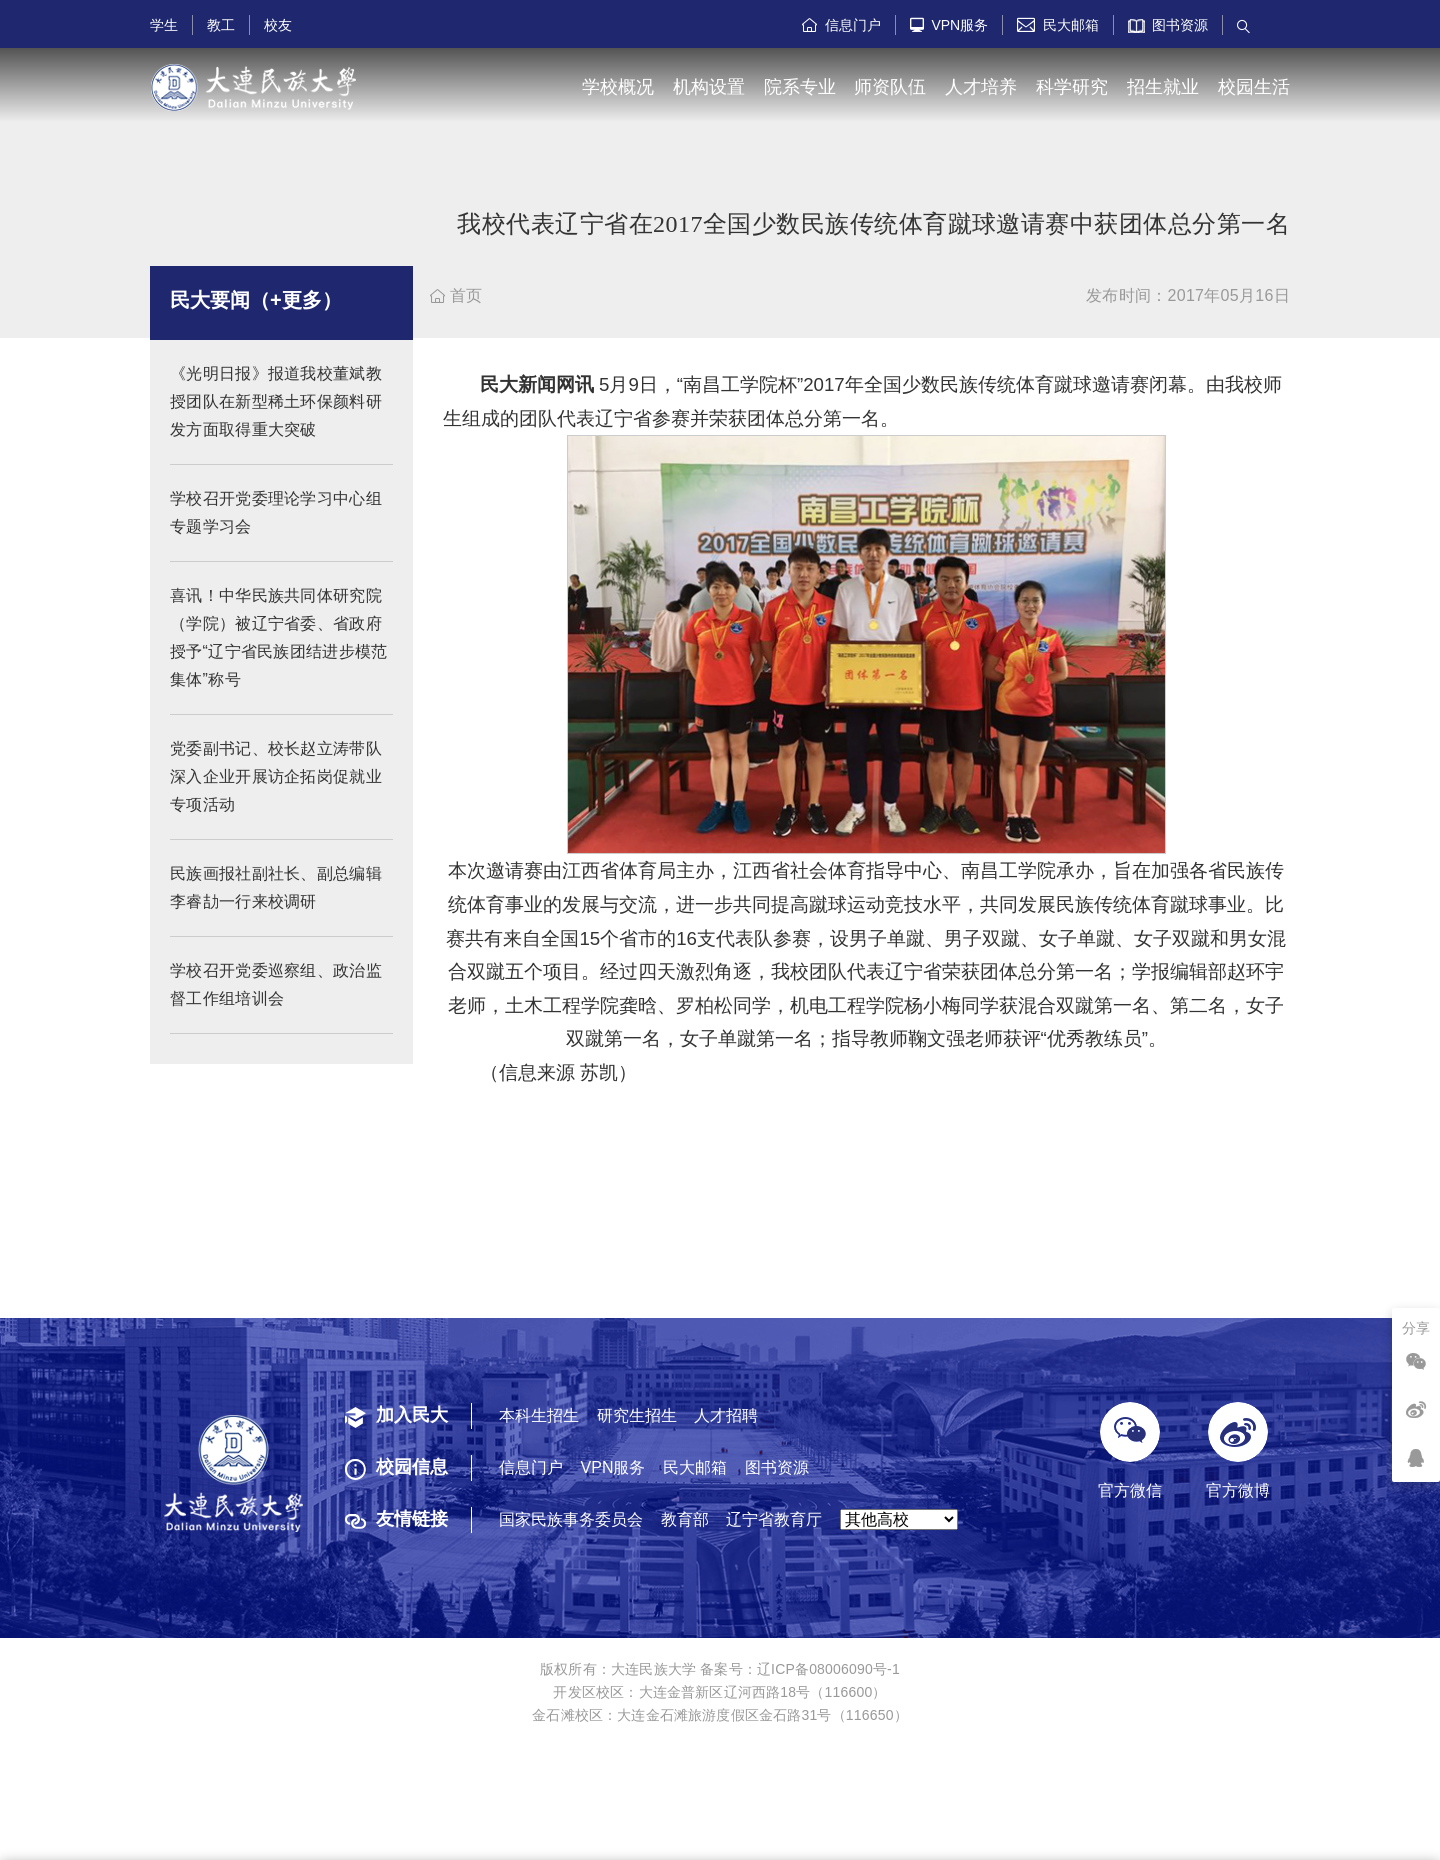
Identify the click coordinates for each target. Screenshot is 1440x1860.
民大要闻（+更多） (256, 321)
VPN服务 (949, 25)
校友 (278, 25)
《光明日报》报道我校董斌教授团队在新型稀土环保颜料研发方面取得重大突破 (276, 422)
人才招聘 (726, 1415)
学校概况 (618, 87)
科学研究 (1072, 87)
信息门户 (841, 25)
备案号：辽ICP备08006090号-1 (800, 1669)
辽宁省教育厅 (774, 1519)
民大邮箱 (1058, 25)
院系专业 (800, 87)
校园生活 (1254, 87)
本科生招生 (539, 1415)
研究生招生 (637, 1415)
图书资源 (1168, 25)
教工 (221, 25)
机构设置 (709, 87)
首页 (456, 295)
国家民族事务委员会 (571, 1519)
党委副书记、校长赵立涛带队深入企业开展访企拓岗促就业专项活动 (276, 797)
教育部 (685, 1519)
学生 (164, 25)
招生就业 (1163, 87)
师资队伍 (890, 87)
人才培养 (981, 87)
